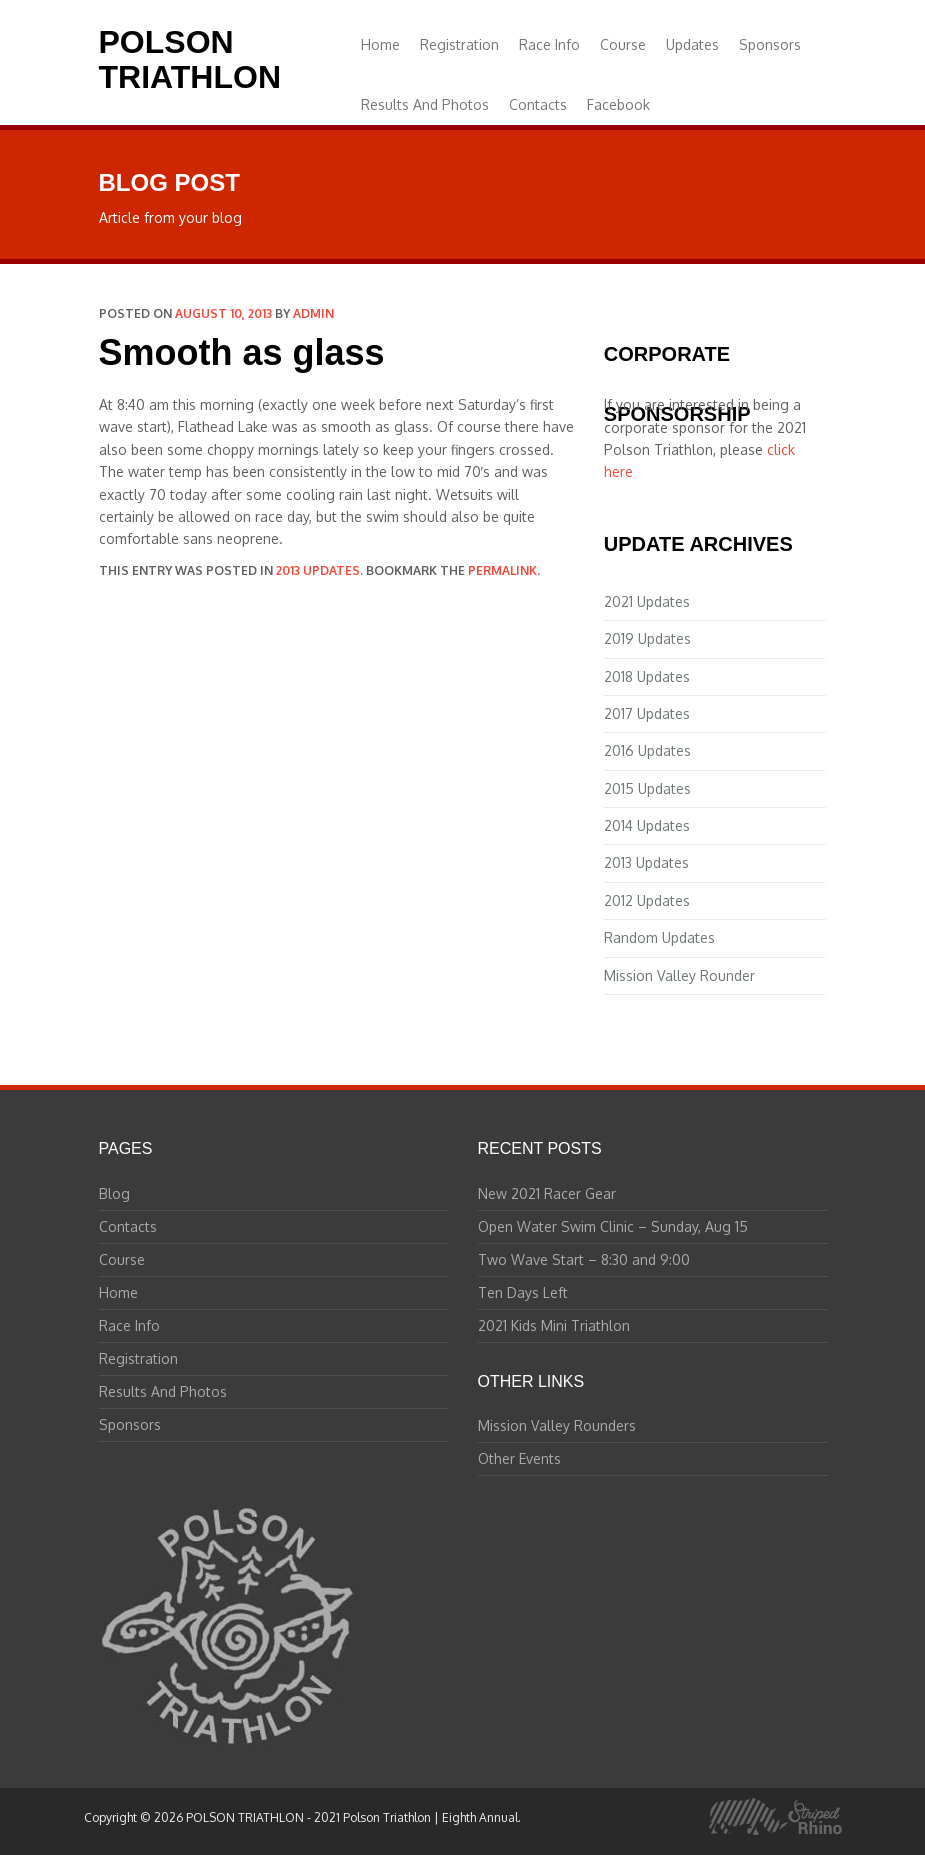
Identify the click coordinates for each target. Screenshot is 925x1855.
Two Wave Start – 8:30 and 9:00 (584, 1259)
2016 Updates (647, 750)
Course (623, 44)
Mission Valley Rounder (679, 975)
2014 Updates (647, 825)
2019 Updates (647, 638)
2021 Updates (647, 601)
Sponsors (770, 44)
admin (313, 313)
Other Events (519, 1458)
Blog (114, 1193)
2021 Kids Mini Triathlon (554, 1325)
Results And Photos (425, 104)
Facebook (618, 104)
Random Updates (659, 937)
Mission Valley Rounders (557, 1425)
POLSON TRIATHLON (190, 59)
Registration (459, 44)
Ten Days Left (523, 1292)
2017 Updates (647, 713)
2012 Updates (647, 900)
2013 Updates (318, 570)
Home (380, 44)
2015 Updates (647, 788)
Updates (692, 44)
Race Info (549, 44)
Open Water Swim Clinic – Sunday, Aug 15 (613, 1226)
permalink (502, 570)
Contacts (538, 104)
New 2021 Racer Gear (547, 1193)
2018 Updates (647, 676)
